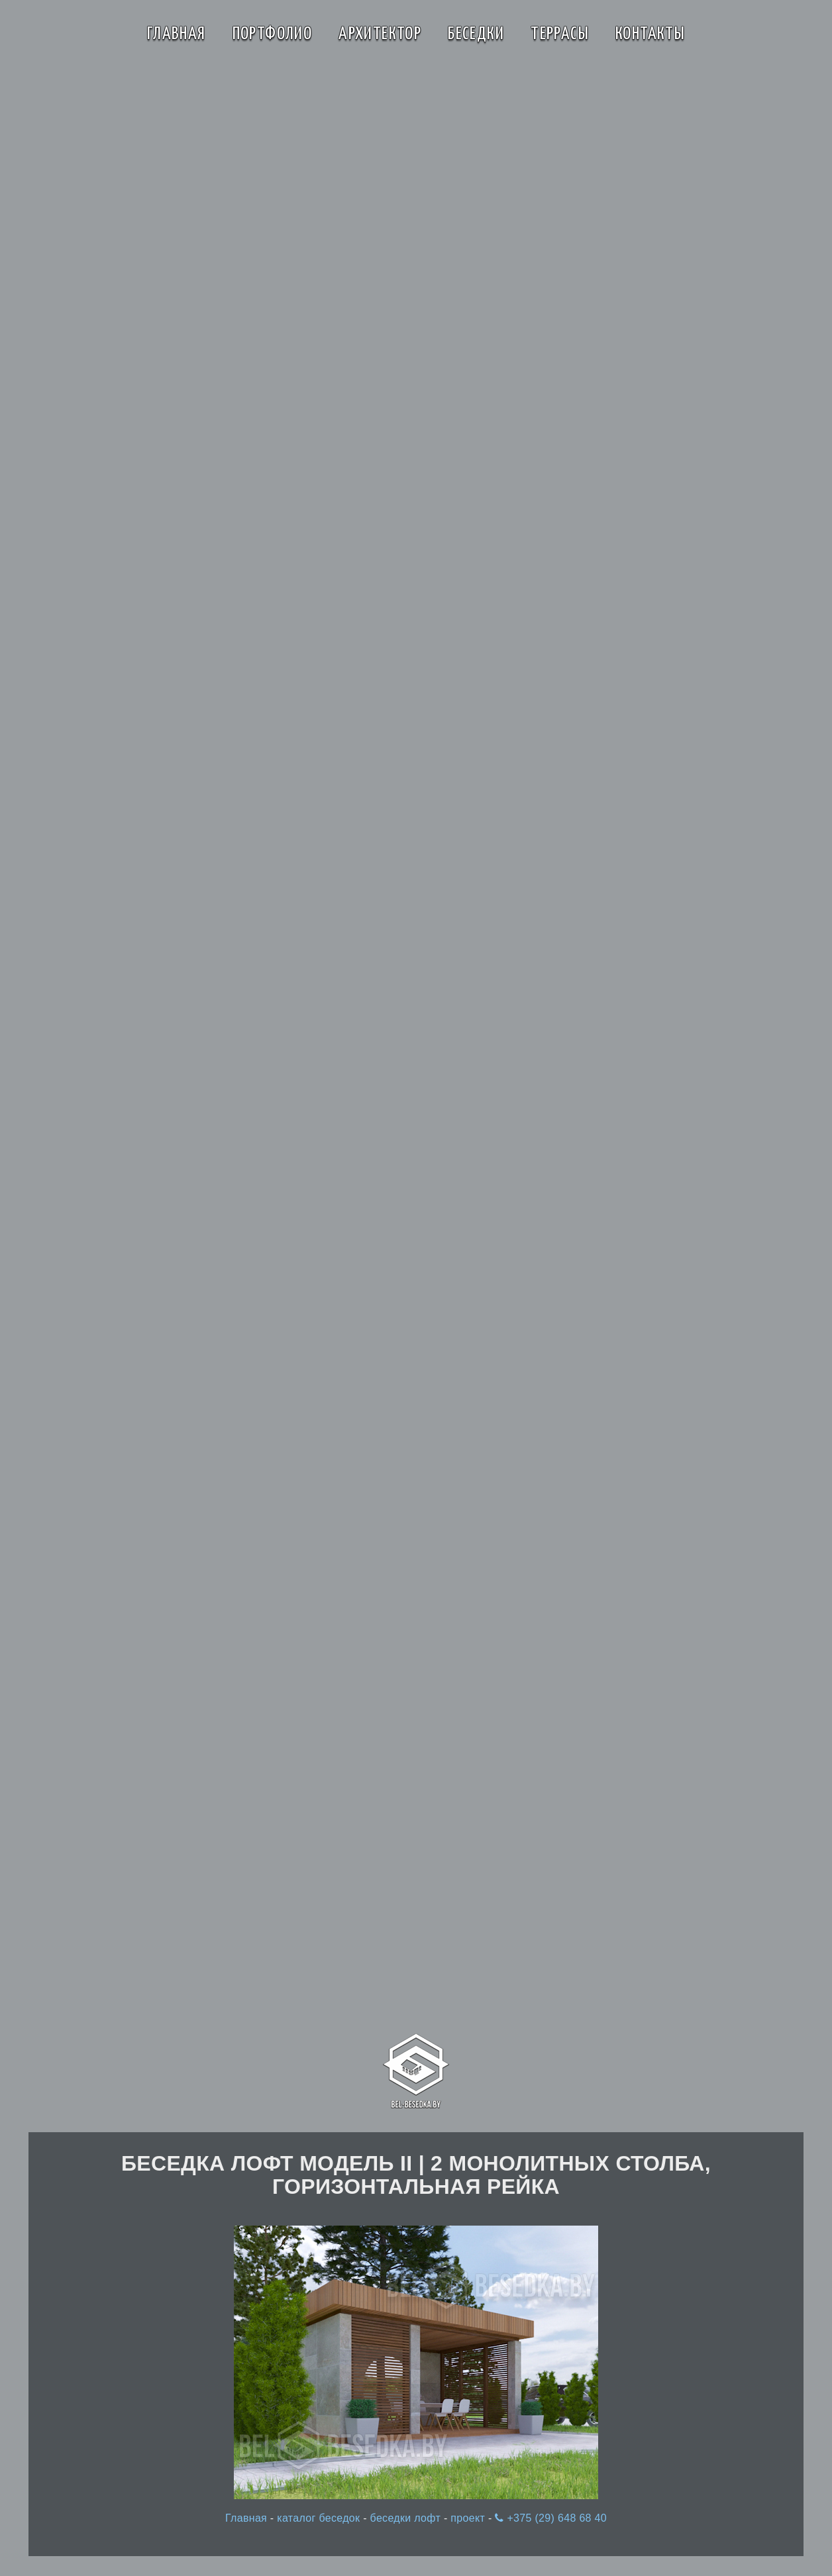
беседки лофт (407, 2518)
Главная (176, 34)
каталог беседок (320, 2518)
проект (469, 2518)
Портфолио (273, 34)
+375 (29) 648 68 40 (551, 2518)
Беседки (476, 34)
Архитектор (379, 34)
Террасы (560, 34)
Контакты (650, 34)
